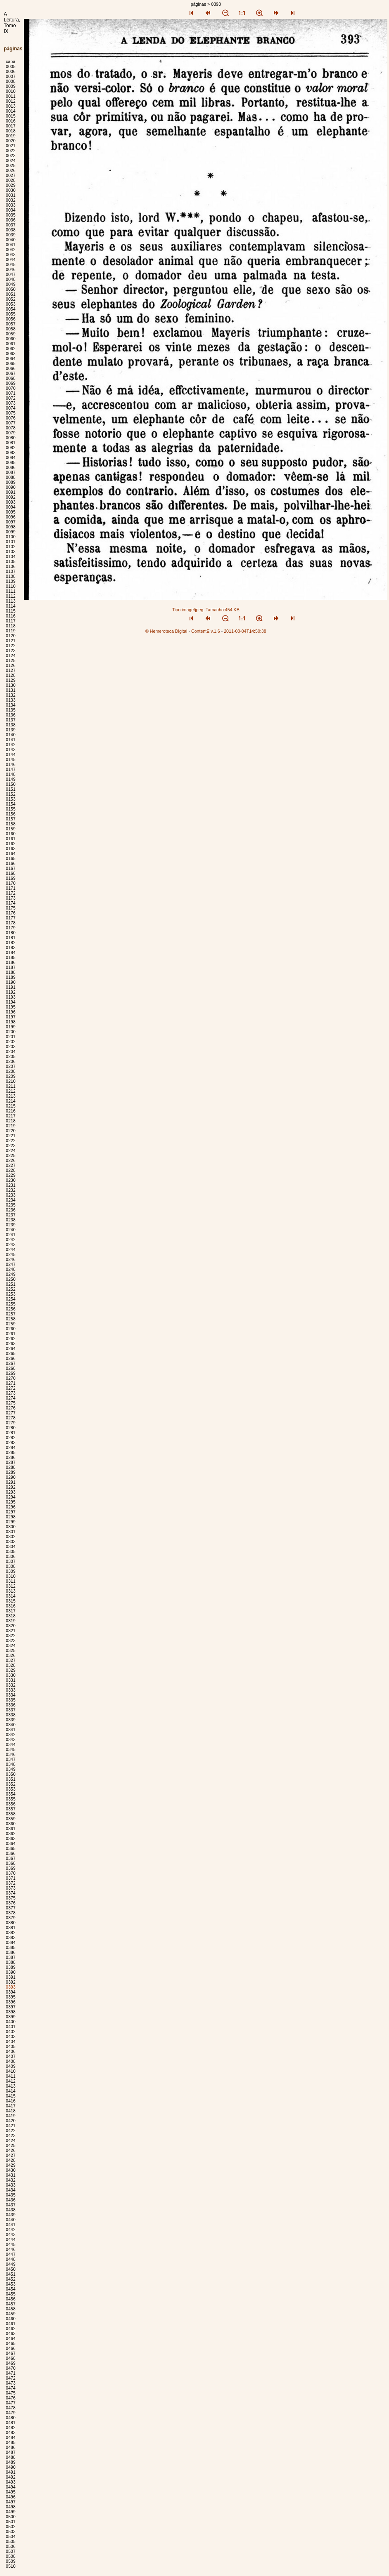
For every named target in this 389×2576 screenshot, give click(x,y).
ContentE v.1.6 (205, 631)
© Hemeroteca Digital (166, 631)
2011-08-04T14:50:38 (245, 631)
